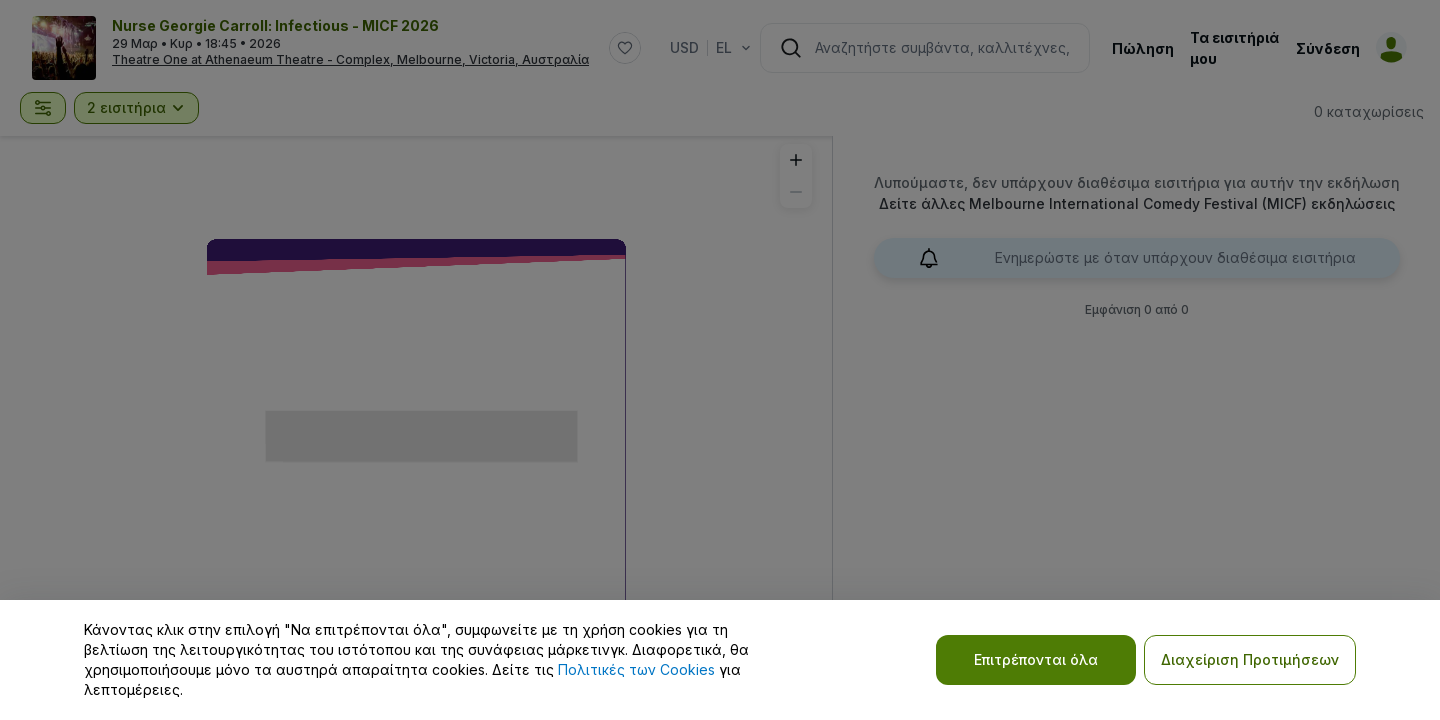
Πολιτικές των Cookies (636, 669)
